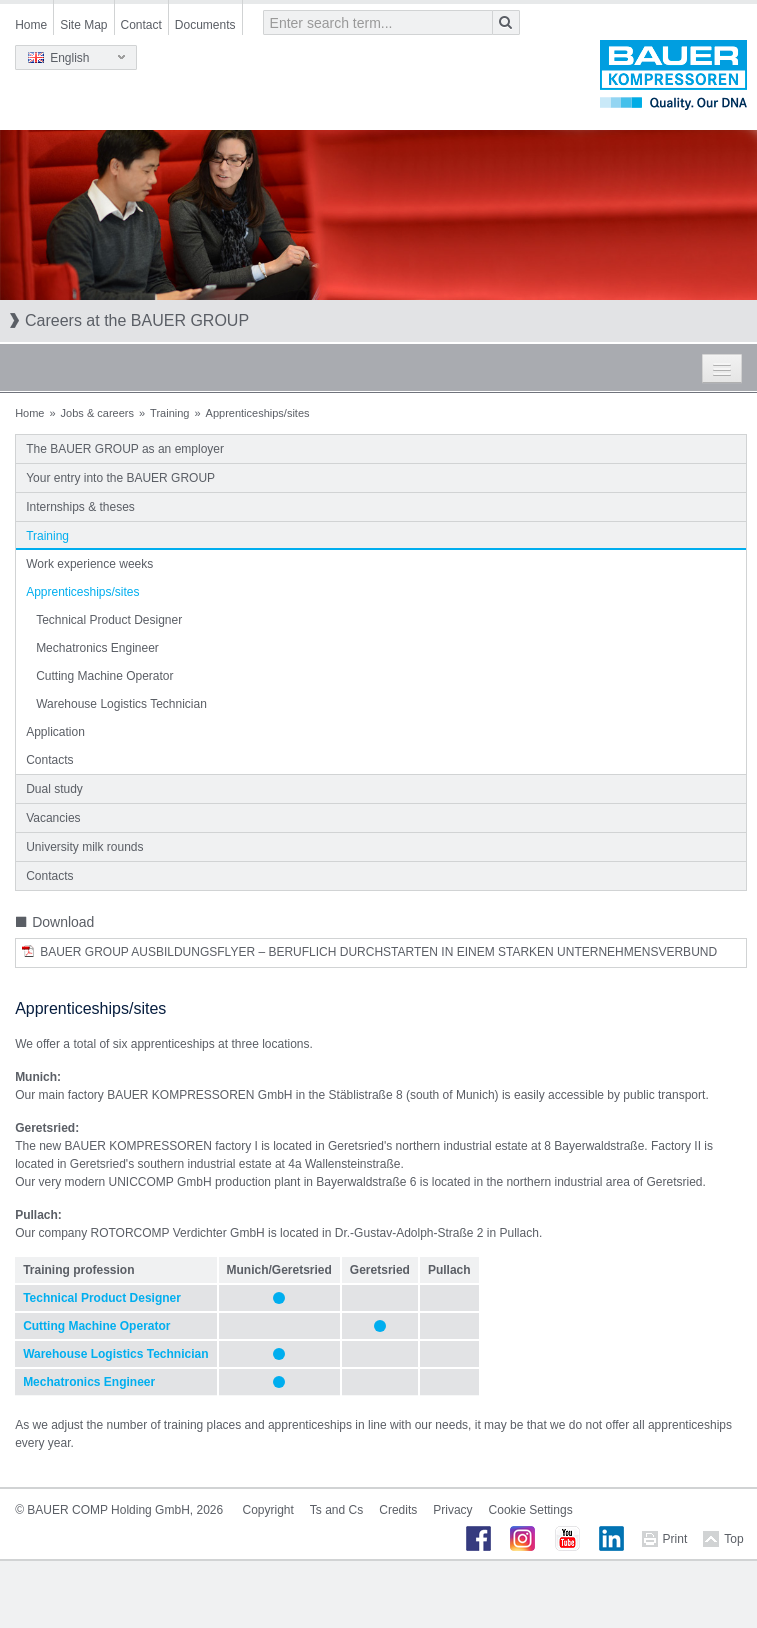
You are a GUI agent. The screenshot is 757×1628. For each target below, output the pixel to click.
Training (169, 413)
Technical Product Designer (109, 620)
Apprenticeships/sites (82, 592)
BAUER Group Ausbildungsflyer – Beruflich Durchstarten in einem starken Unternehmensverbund (378, 952)
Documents (205, 25)
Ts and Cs (336, 1510)
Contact (141, 25)
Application (55, 732)
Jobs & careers (97, 413)
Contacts (49, 760)
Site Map (83, 25)
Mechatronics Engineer (97, 648)
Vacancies (53, 818)
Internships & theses (80, 507)
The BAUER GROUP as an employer (125, 449)
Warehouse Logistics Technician (121, 704)
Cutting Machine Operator (104, 676)
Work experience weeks (89, 564)
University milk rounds (84, 847)
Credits (398, 1510)
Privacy (452, 1510)
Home (31, 25)
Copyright (268, 1510)
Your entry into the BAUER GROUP (120, 478)
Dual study (54, 789)
